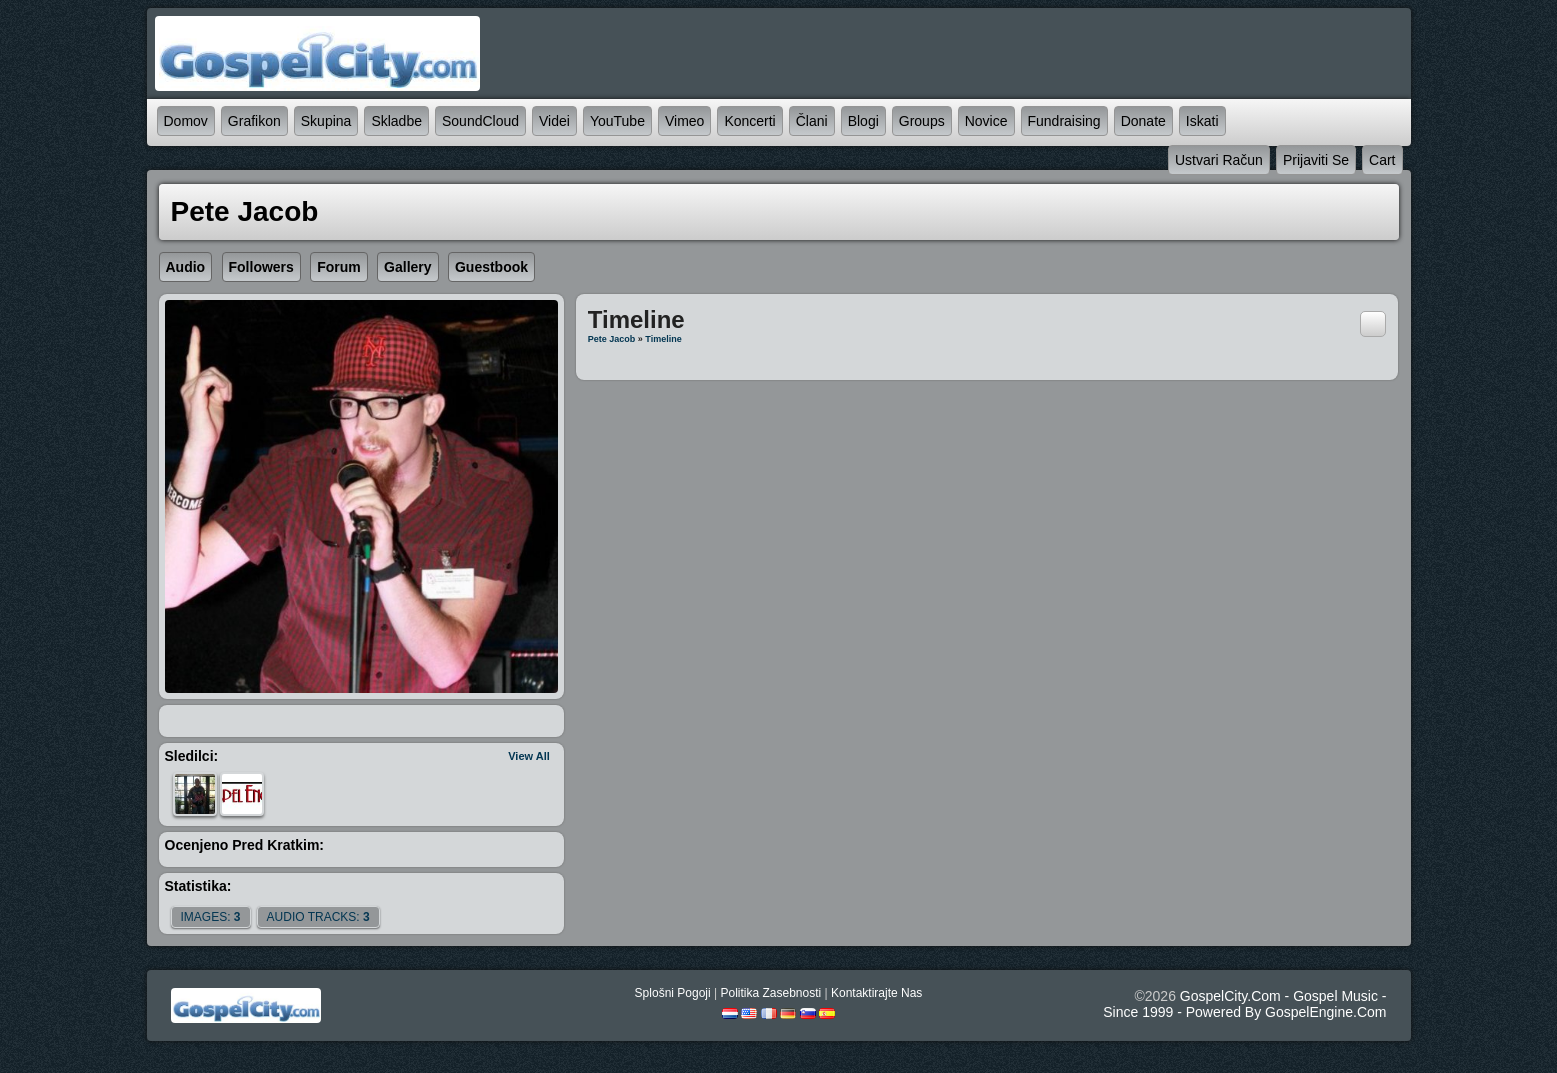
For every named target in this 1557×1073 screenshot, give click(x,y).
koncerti (749, 121)
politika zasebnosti (770, 993)
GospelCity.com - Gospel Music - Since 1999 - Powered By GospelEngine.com (1244, 1004)
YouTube (617, 121)
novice (986, 121)
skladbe (396, 121)
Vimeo (684, 121)
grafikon (254, 121)
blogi (863, 121)
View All (529, 756)
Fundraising (1064, 121)
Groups (922, 121)
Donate (1143, 121)
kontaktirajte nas (876, 993)
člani (812, 121)
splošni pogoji (673, 993)
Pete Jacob (612, 339)
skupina (326, 121)
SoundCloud (480, 121)
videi (554, 121)
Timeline (663, 339)
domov (186, 121)
